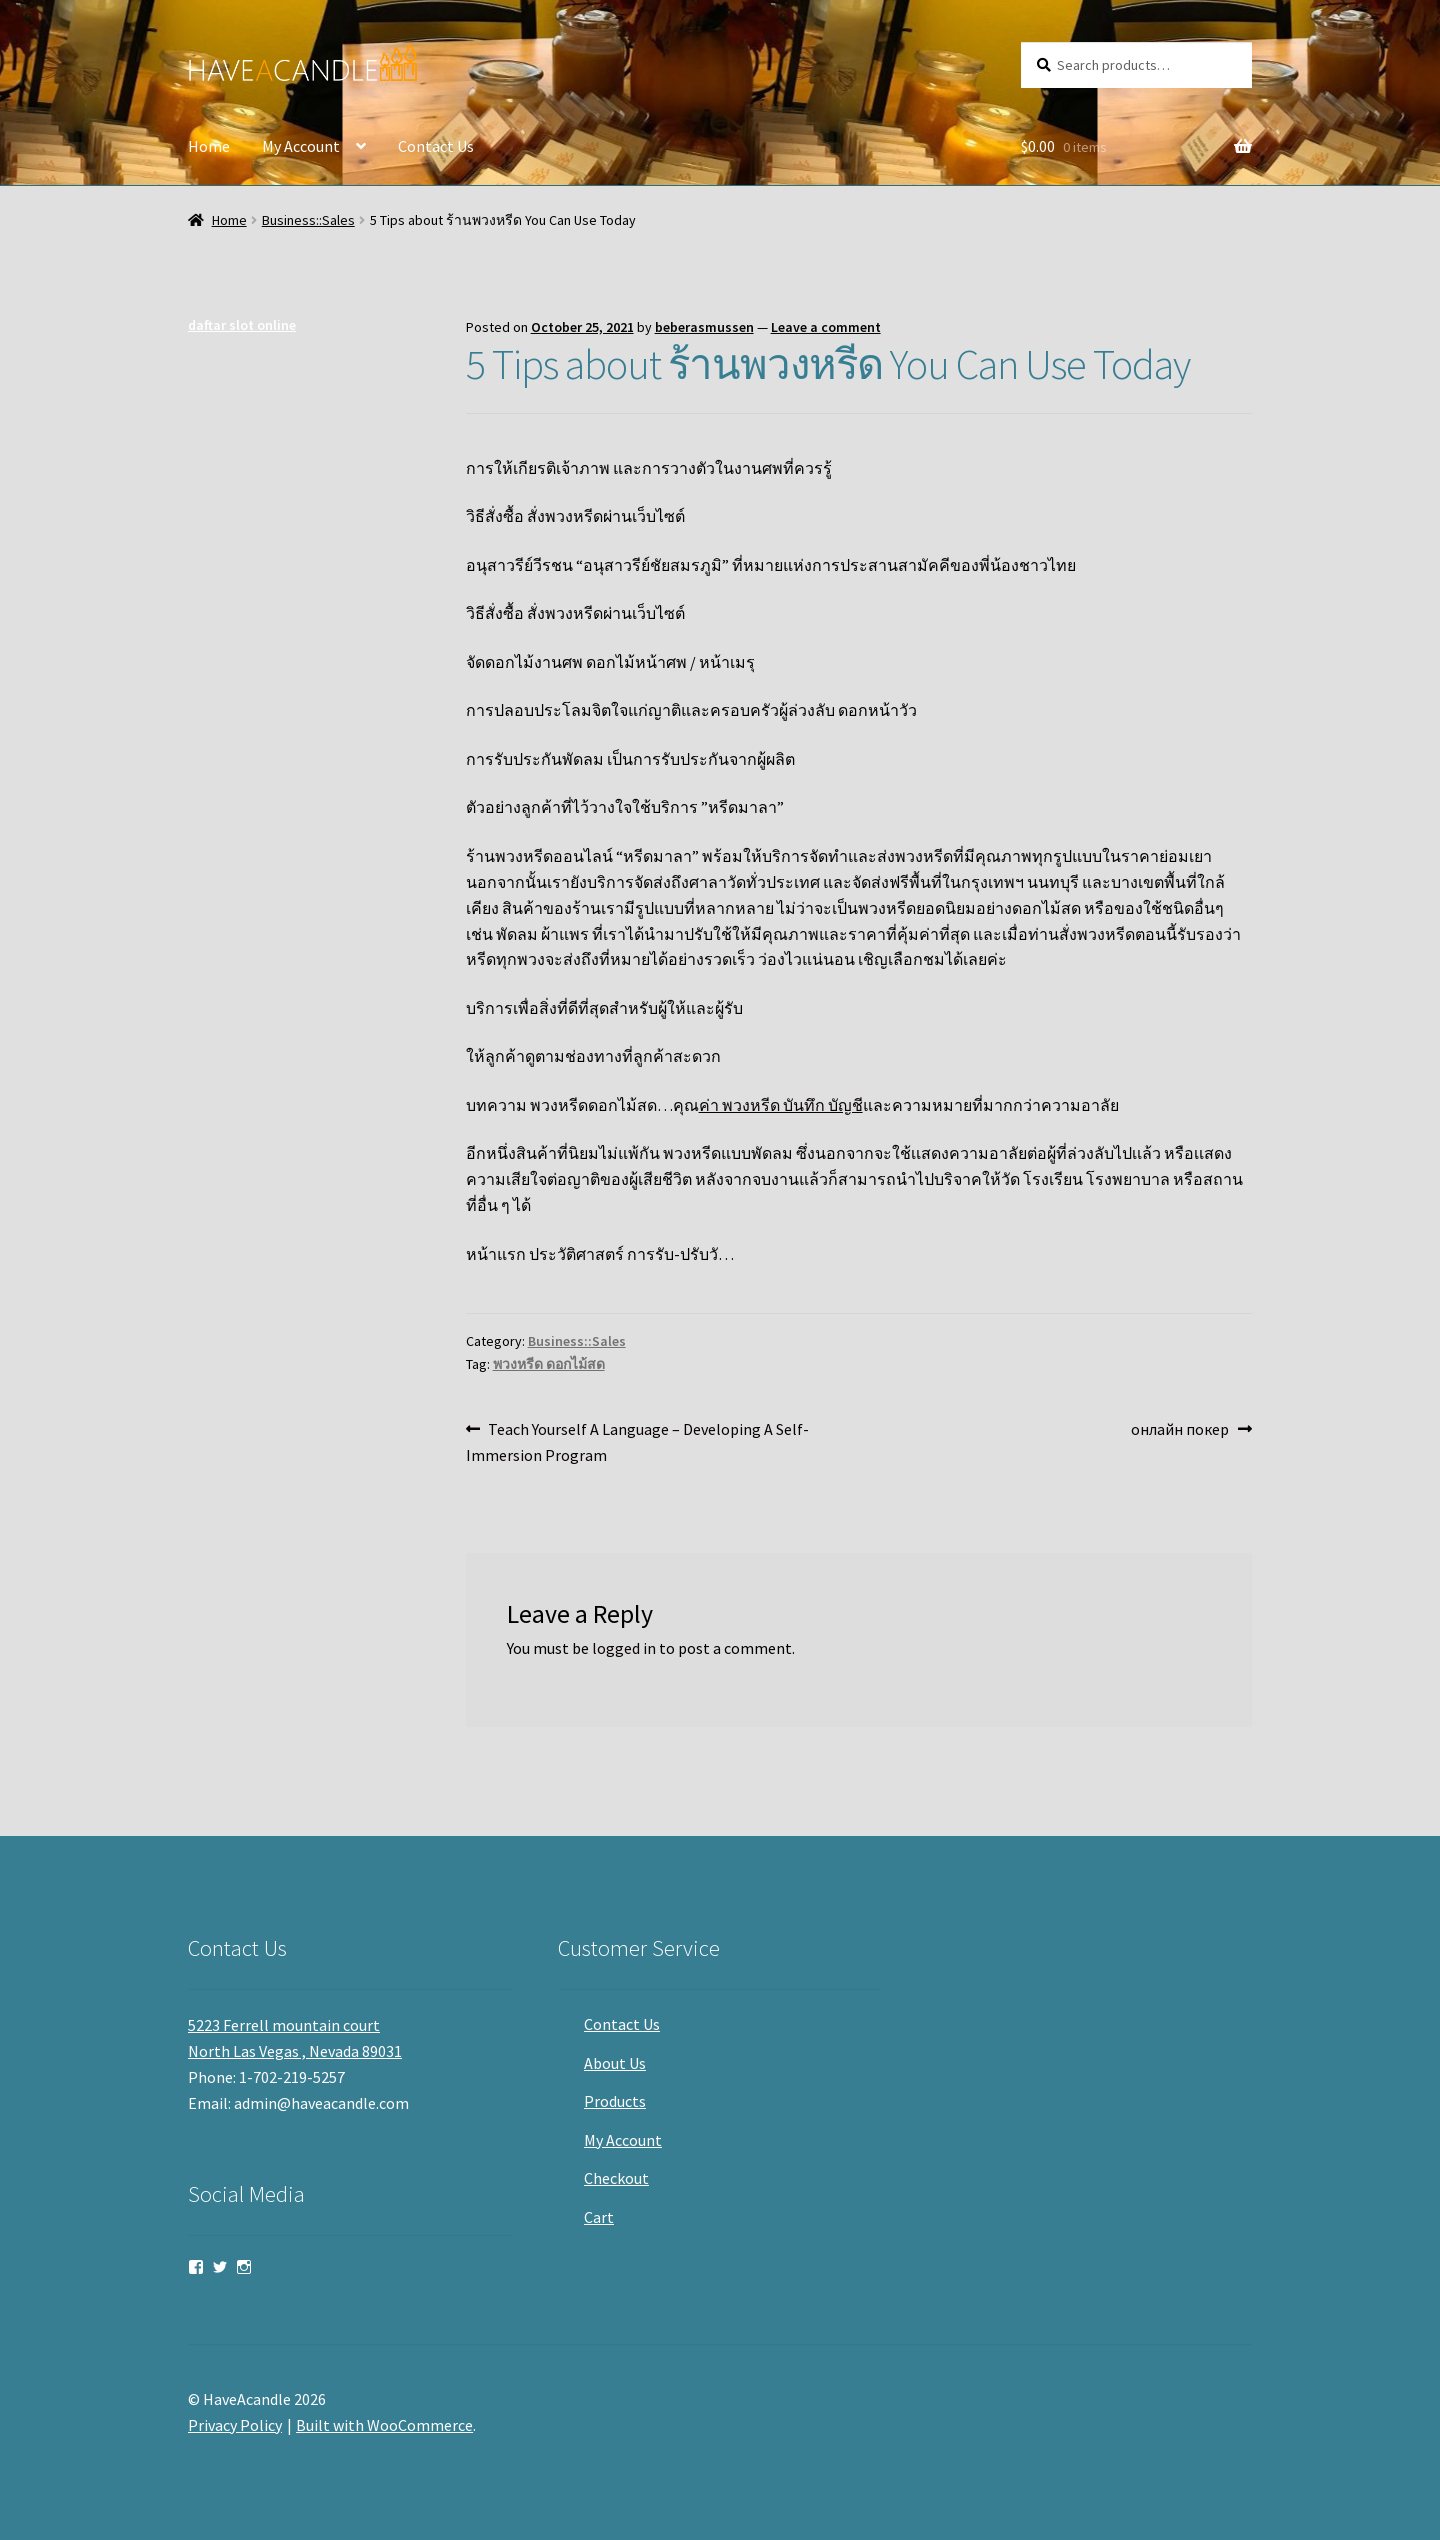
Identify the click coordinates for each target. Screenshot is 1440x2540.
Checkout (616, 2178)
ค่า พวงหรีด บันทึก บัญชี (781, 1105)
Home (209, 146)
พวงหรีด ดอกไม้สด (549, 1364)
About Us (615, 2063)
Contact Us (436, 146)
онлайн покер (1180, 1430)
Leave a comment (826, 327)
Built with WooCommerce (384, 2425)
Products (615, 2101)
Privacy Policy (235, 2425)
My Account (301, 146)
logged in (624, 1648)
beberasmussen (704, 327)
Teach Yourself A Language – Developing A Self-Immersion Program (638, 1441)
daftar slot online (242, 325)
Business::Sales (308, 220)
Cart (599, 2217)
